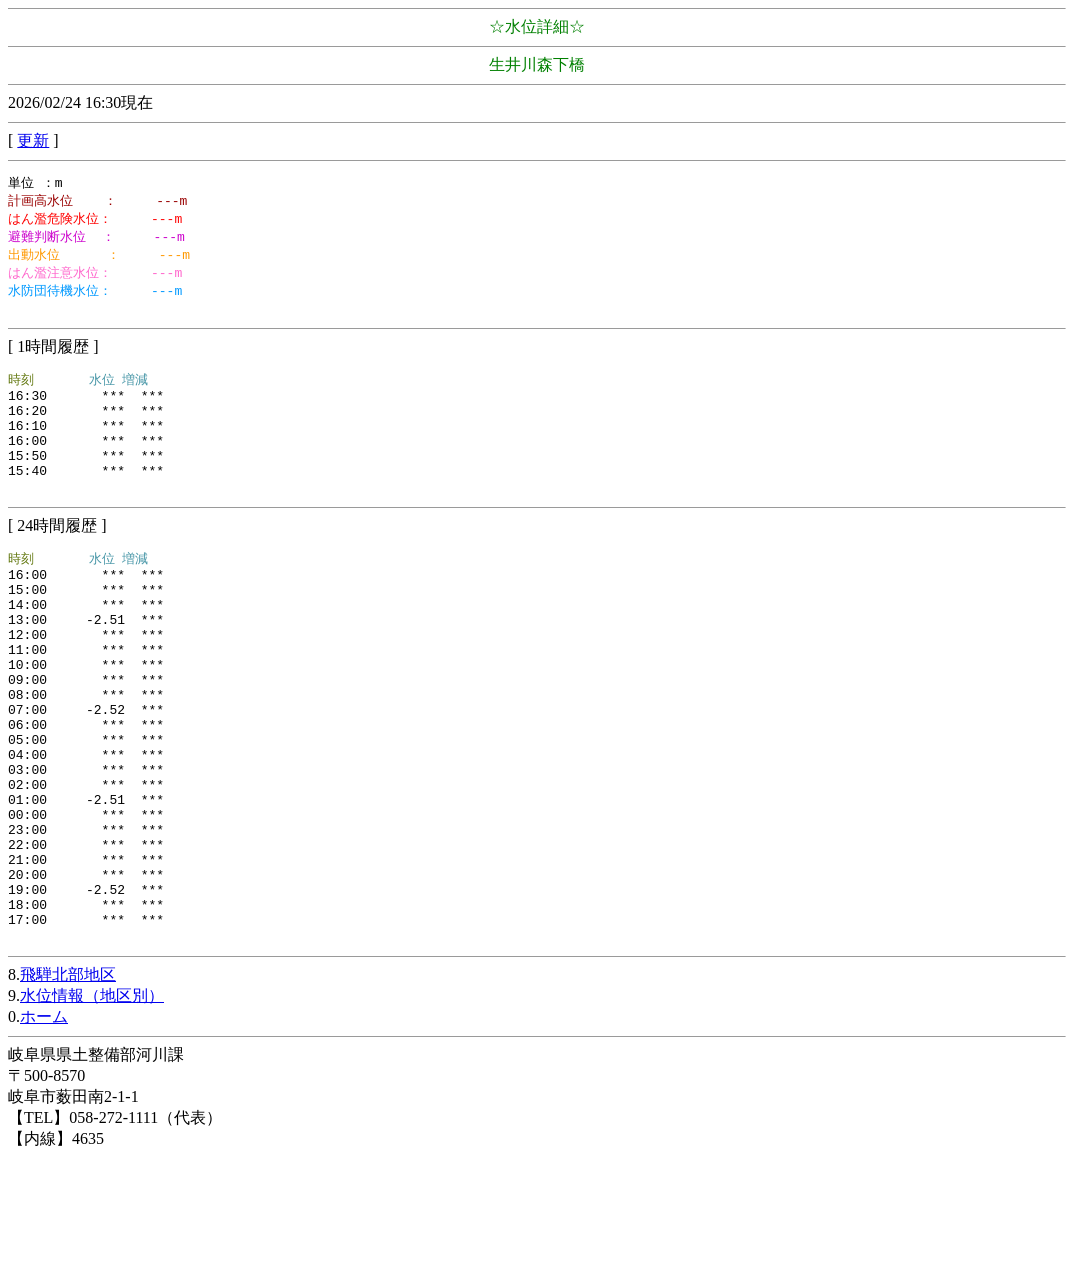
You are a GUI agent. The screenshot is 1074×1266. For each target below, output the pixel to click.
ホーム (44, 1124)
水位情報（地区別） (92, 1103)
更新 (33, 140)
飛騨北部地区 (68, 1082)
